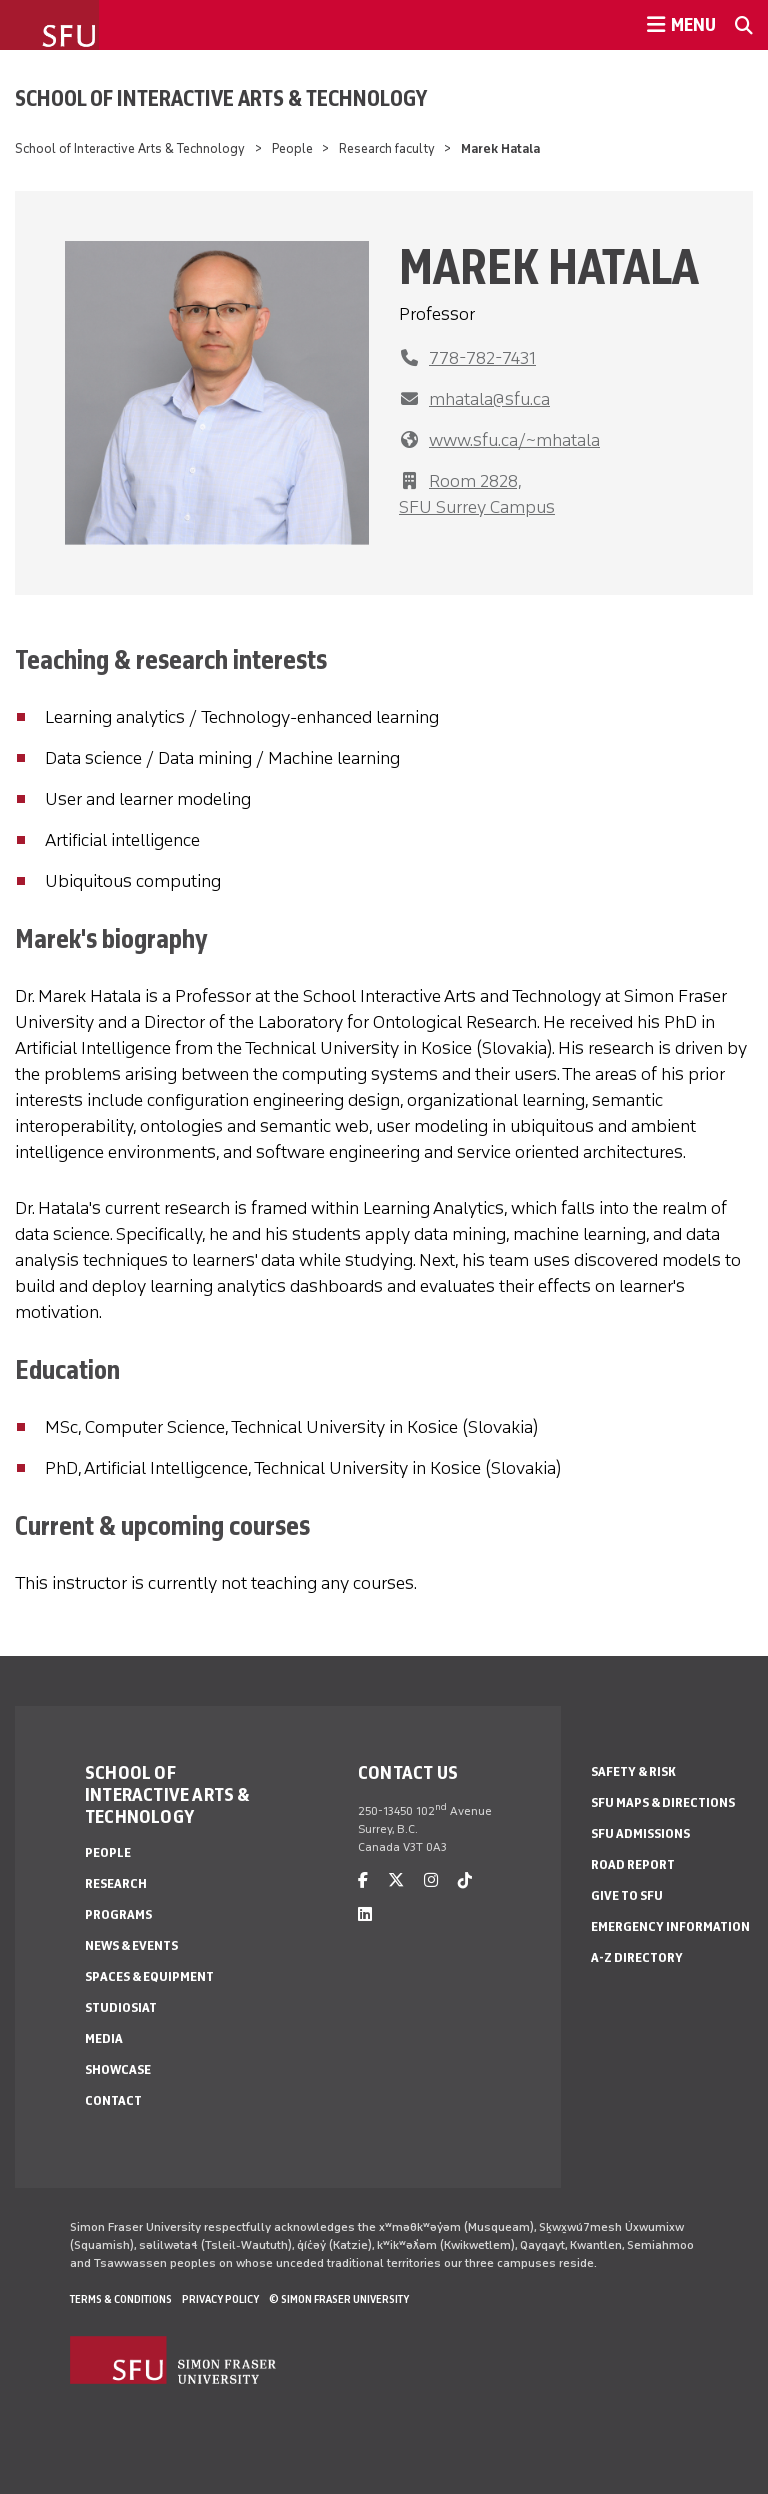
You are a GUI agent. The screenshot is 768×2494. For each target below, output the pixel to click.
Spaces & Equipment (149, 1976)
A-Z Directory (637, 1957)
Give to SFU (627, 1895)
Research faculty (387, 148)
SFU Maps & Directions (663, 1802)
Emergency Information (670, 1926)
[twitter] (396, 1880)
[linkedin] (365, 1914)
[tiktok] (465, 1880)
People (292, 148)
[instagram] (431, 1880)
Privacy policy (220, 2299)
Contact (113, 2100)
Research (116, 1883)
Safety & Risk (633, 1771)
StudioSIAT (121, 2007)
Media (104, 2038)
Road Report (633, 1864)
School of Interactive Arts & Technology (221, 98)
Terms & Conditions (121, 2299)
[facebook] (363, 1880)
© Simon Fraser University (339, 2299)
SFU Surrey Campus (477, 507)
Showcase (118, 2069)
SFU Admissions (640, 1833)
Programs (118, 1914)
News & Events (131, 1945)
